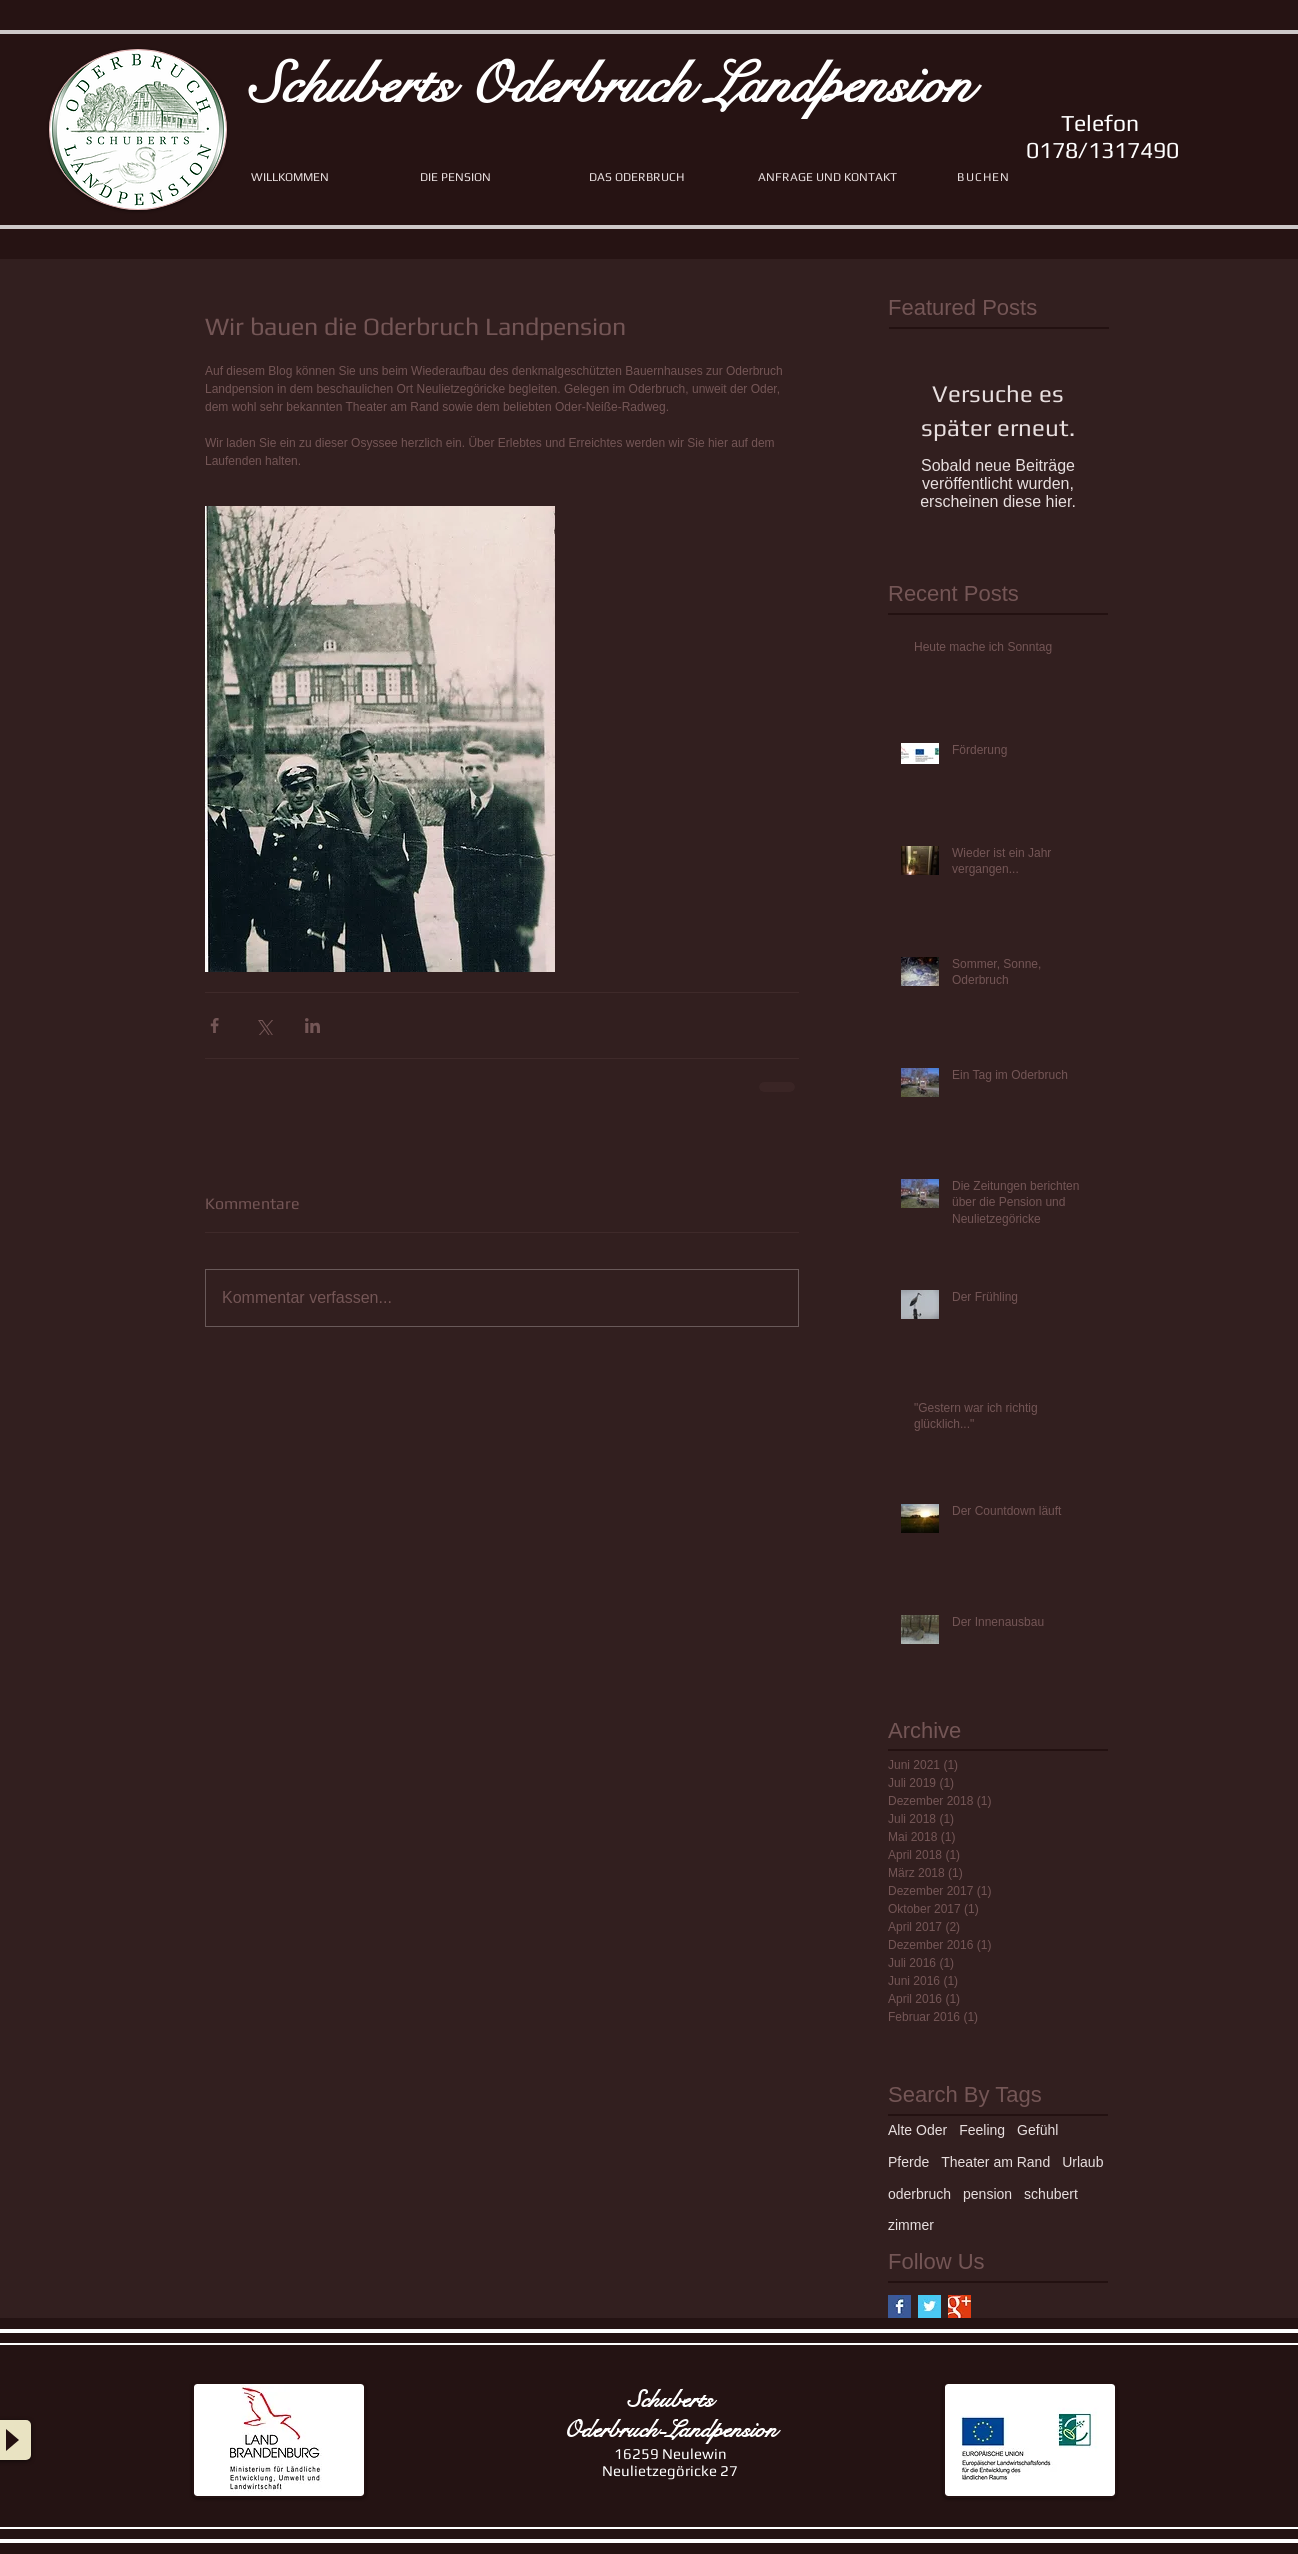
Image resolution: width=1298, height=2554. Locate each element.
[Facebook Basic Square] (899, 2306)
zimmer (911, 2225)
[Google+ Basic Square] (959, 2306)
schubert (1051, 2194)
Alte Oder (917, 2130)
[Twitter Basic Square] (929, 2306)
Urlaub (1082, 2162)
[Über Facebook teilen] (214, 1025)
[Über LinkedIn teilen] (312, 1025)
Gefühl (1037, 2130)
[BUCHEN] (986, 177)
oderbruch (919, 2194)
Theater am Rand (995, 2162)
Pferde (908, 2162)
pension (987, 2194)
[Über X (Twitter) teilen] (263, 1025)
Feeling (982, 2130)
